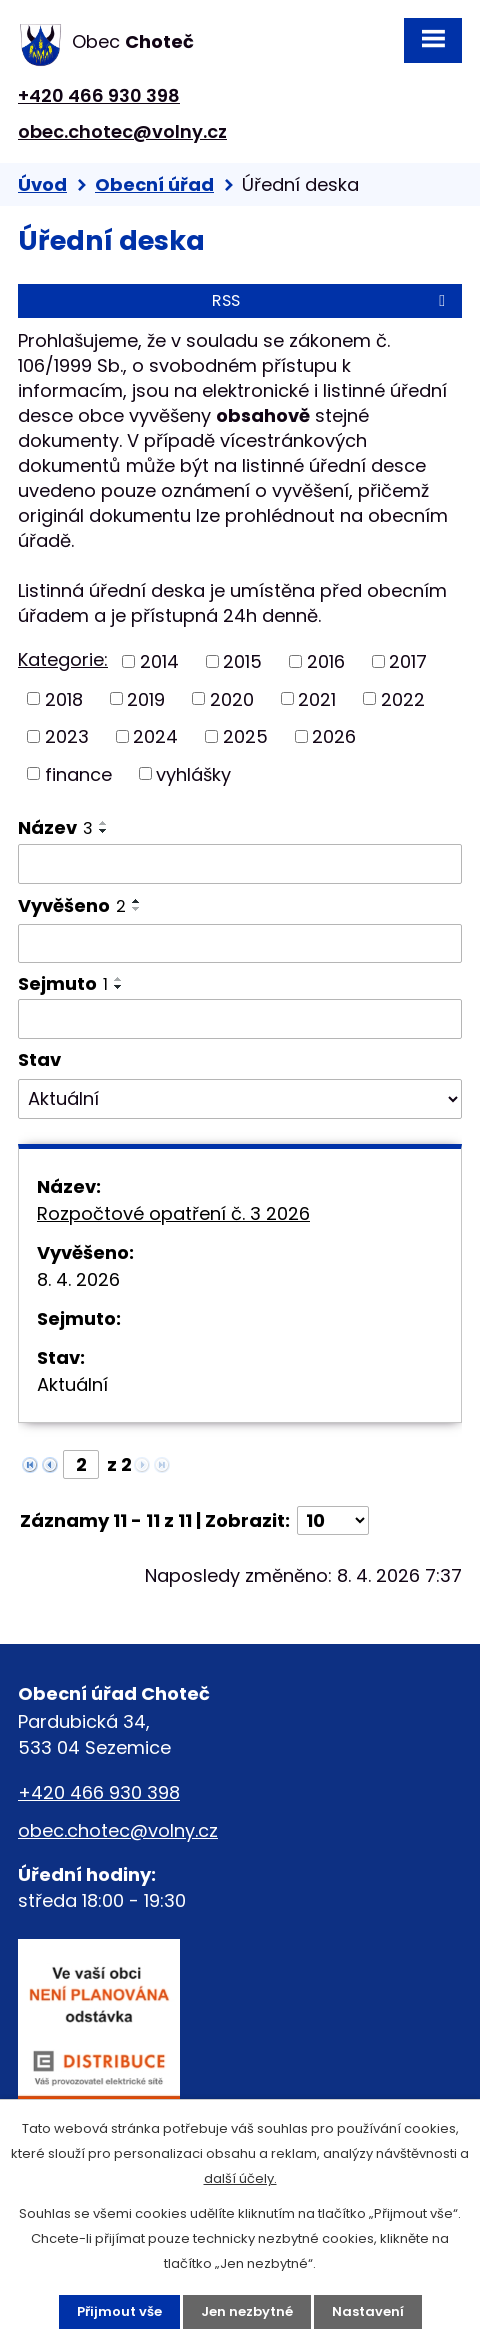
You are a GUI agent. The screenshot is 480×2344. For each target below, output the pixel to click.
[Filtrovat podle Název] (240, 864)
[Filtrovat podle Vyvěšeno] (240, 944)
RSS (332, 300)
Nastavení (368, 2311)
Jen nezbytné (247, 2311)
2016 (326, 661)
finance (78, 773)
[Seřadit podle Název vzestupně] (104, 823)
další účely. (240, 2178)
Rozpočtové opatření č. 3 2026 (173, 1213)
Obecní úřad (154, 184)
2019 (146, 698)
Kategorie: (63, 659)
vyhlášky (193, 773)
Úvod (42, 184)
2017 (408, 661)
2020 (232, 698)
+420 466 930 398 (99, 95)
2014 (159, 661)
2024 (155, 736)
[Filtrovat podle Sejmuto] (240, 1019)
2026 (334, 736)
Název (55, 827)
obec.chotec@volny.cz (122, 131)
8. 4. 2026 (78, 1279)
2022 (403, 698)
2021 (317, 698)
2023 (67, 736)
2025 (245, 736)
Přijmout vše (119, 2311)
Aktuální (72, 1384)
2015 (242, 661)
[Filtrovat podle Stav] (240, 1099)
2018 (64, 698)
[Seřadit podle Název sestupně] (104, 831)
